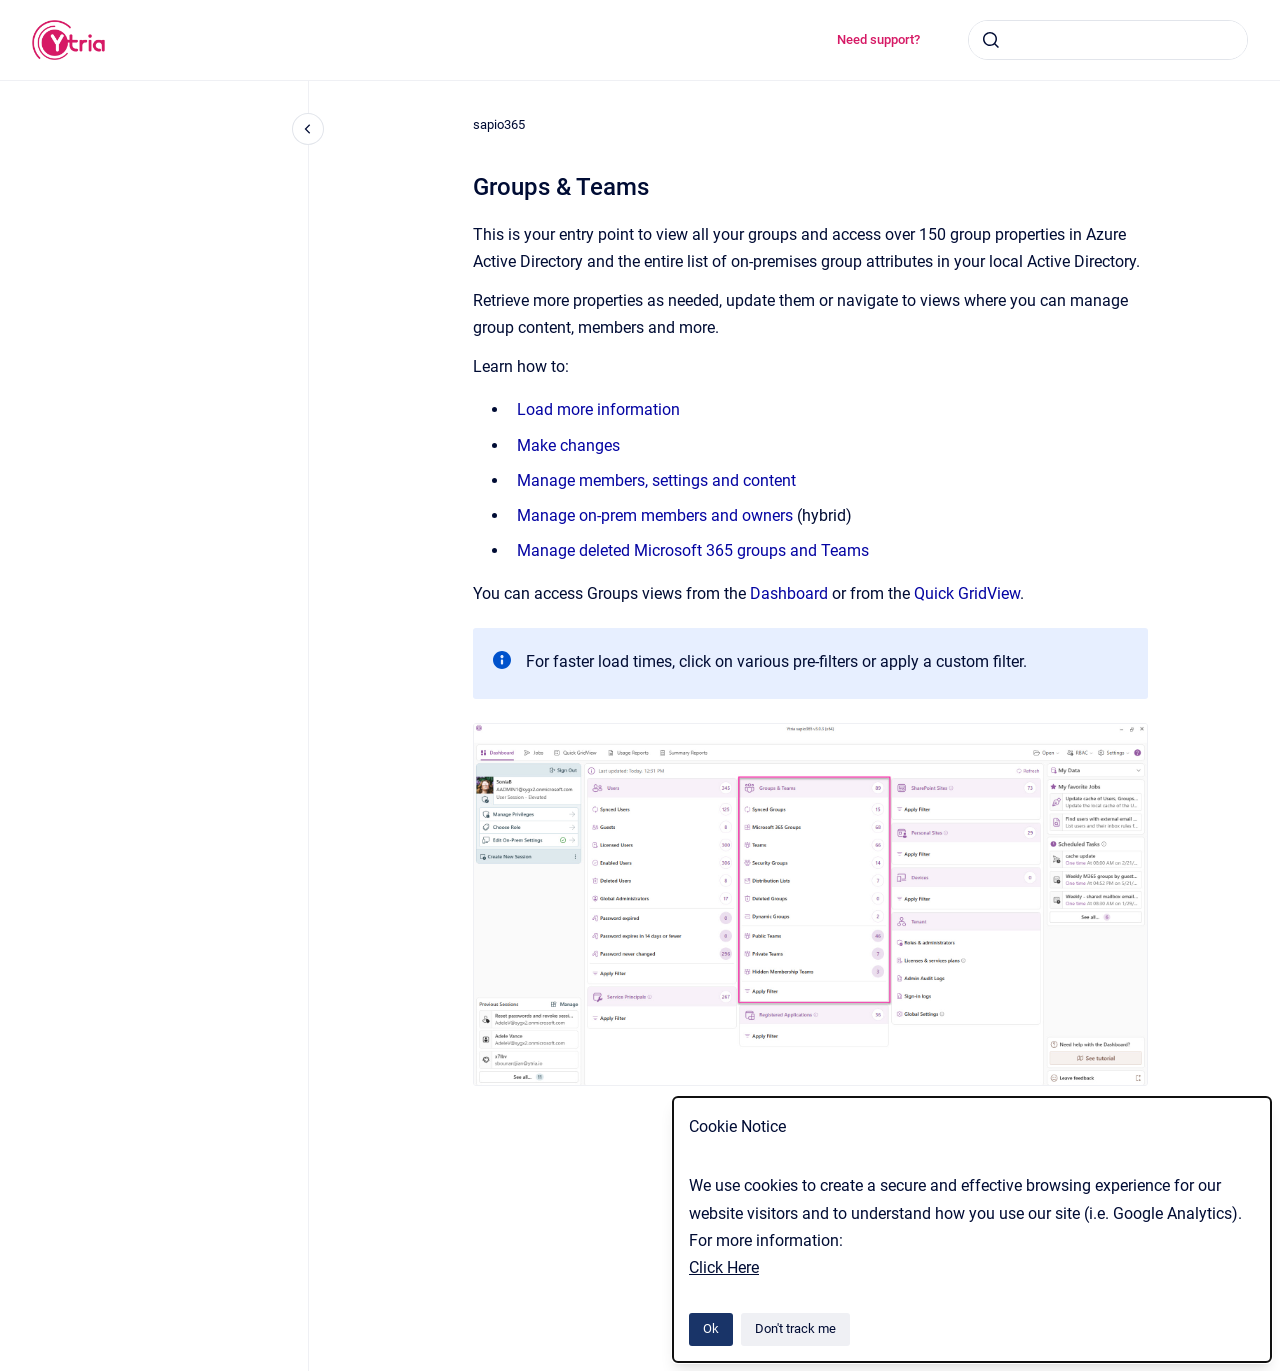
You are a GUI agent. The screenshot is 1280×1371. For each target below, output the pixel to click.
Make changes (568, 445)
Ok (711, 1328)
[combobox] (1108, 40)
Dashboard (789, 593)
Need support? (878, 39)
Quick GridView (967, 593)
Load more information (598, 409)
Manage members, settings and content (656, 480)
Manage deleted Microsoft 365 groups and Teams (693, 550)
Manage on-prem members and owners (655, 515)
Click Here (724, 1267)
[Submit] (991, 40)
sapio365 (499, 124)
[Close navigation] (308, 129)
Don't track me (795, 1328)
